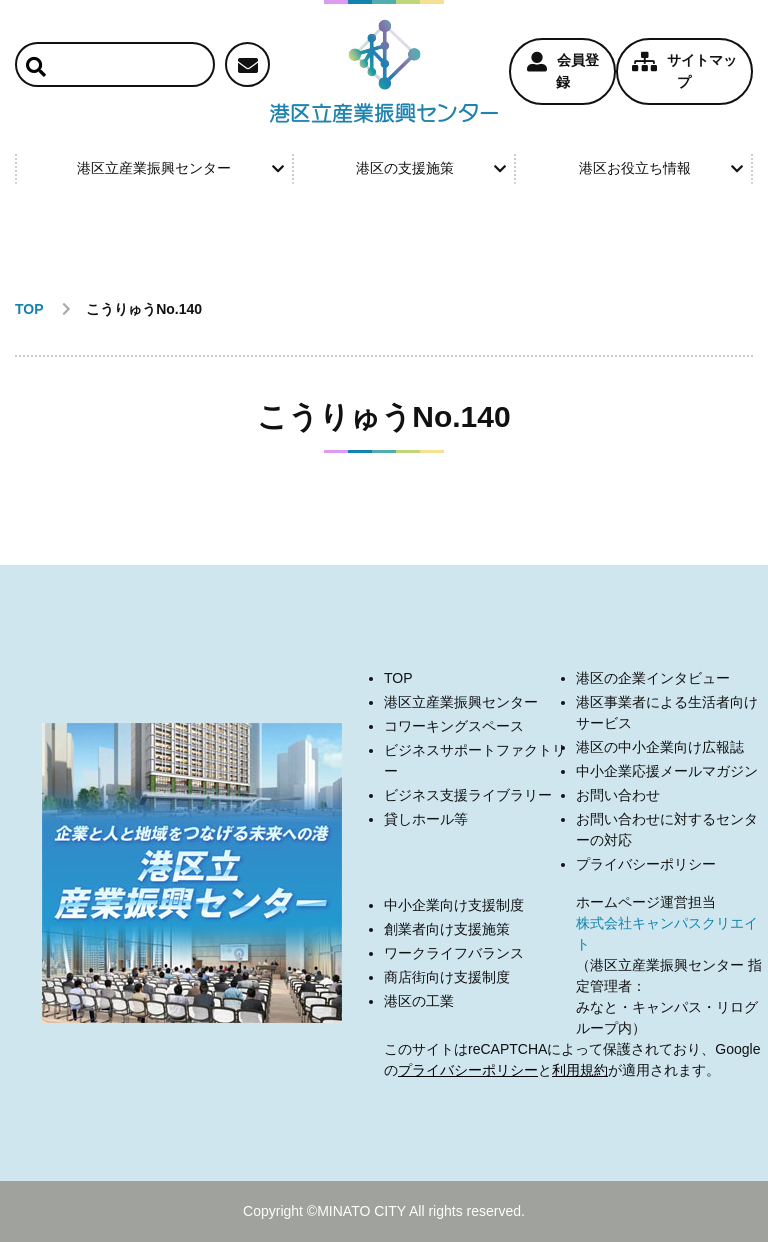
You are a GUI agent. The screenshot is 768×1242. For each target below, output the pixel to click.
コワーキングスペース (454, 726)
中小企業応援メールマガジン (667, 771)
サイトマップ (684, 71)
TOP (398, 678)
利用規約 (580, 1070)
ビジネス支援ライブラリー (468, 795)
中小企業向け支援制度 (454, 905)
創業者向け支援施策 (447, 929)
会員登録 (563, 71)
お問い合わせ (618, 795)
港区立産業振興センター (180, 168)
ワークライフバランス (454, 953)
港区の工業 (419, 1001)
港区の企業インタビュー (653, 678)
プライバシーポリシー (646, 864)
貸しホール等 (426, 819)
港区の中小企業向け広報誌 (660, 747)
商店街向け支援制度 (447, 977)
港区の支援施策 (431, 168)
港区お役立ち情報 (661, 168)
